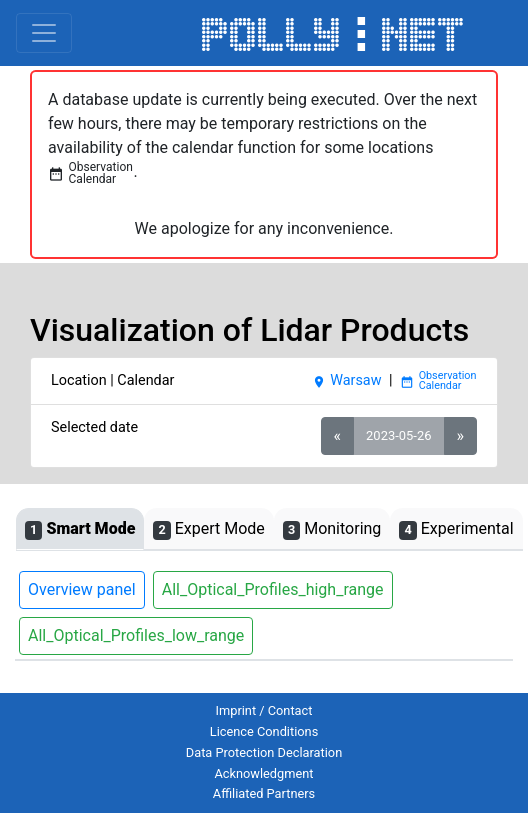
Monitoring (332, 529)
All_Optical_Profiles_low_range (136, 635)
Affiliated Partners (264, 793)
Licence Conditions (264, 731)
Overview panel (82, 589)
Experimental (456, 529)
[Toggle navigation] (44, 33)
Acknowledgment (263, 773)
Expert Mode (208, 529)
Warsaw (346, 380)
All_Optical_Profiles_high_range (273, 589)
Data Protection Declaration (264, 752)
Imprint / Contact (264, 710)
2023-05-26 (398, 435)
